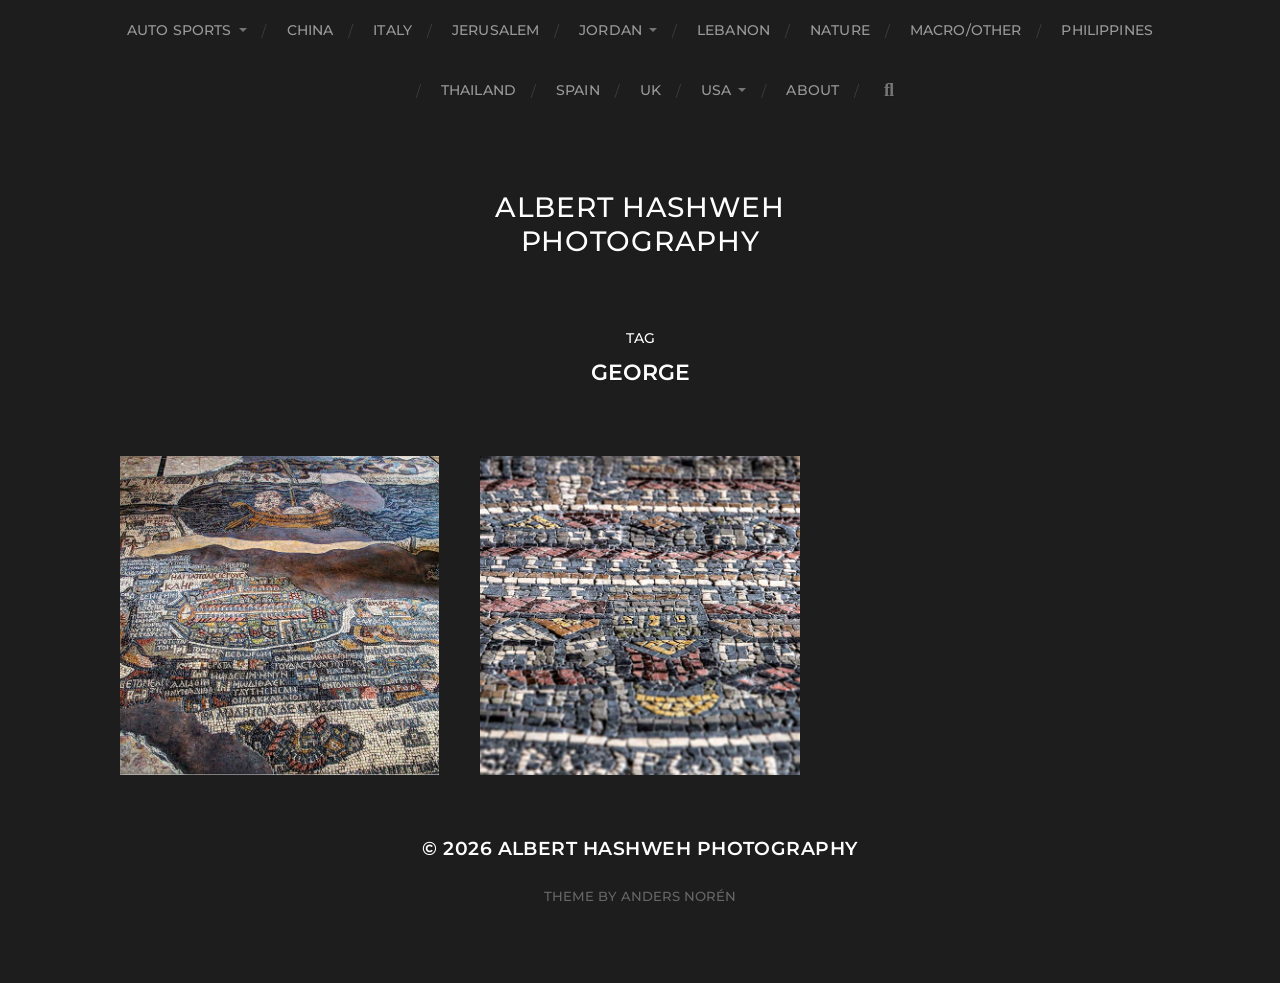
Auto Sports (179, 30)
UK (650, 90)
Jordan (610, 30)
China (310, 30)
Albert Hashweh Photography (640, 224)
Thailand (478, 90)
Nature (840, 30)
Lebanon (733, 30)
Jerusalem (495, 30)
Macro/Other (966, 30)
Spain (578, 90)
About (812, 90)
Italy (392, 30)
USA (716, 90)
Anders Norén (678, 896)
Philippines (1107, 30)
